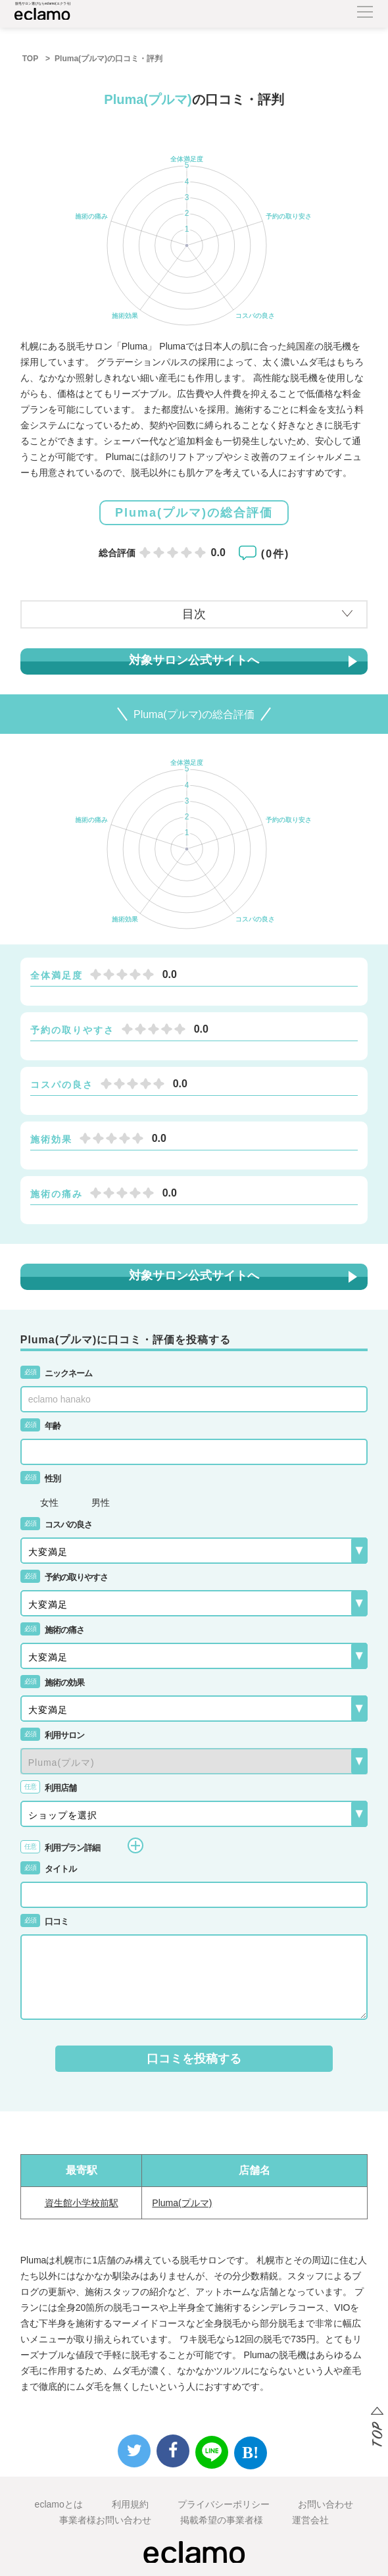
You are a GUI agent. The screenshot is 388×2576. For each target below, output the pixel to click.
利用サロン (52, 1735)
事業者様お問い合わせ (105, 2520)
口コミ (44, 1921)
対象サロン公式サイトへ (194, 660)
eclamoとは (59, 2504)
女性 (49, 1502)
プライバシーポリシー (224, 2504)
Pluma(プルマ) (182, 2203)
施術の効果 (52, 1682)
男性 (100, 1502)
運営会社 (310, 2520)
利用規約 (130, 2504)
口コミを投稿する (194, 2058)
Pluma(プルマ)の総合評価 (194, 512)
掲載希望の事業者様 (221, 2520)
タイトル (48, 1868)
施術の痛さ (52, 1630)
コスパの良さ (56, 1524)
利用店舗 (48, 1787)
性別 (40, 1478)
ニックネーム (56, 1373)
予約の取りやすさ (64, 1577)
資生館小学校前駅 (81, 2203)
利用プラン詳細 (82, 1845)
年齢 (40, 1425)
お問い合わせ (325, 2504)
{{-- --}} (194, 1761)
